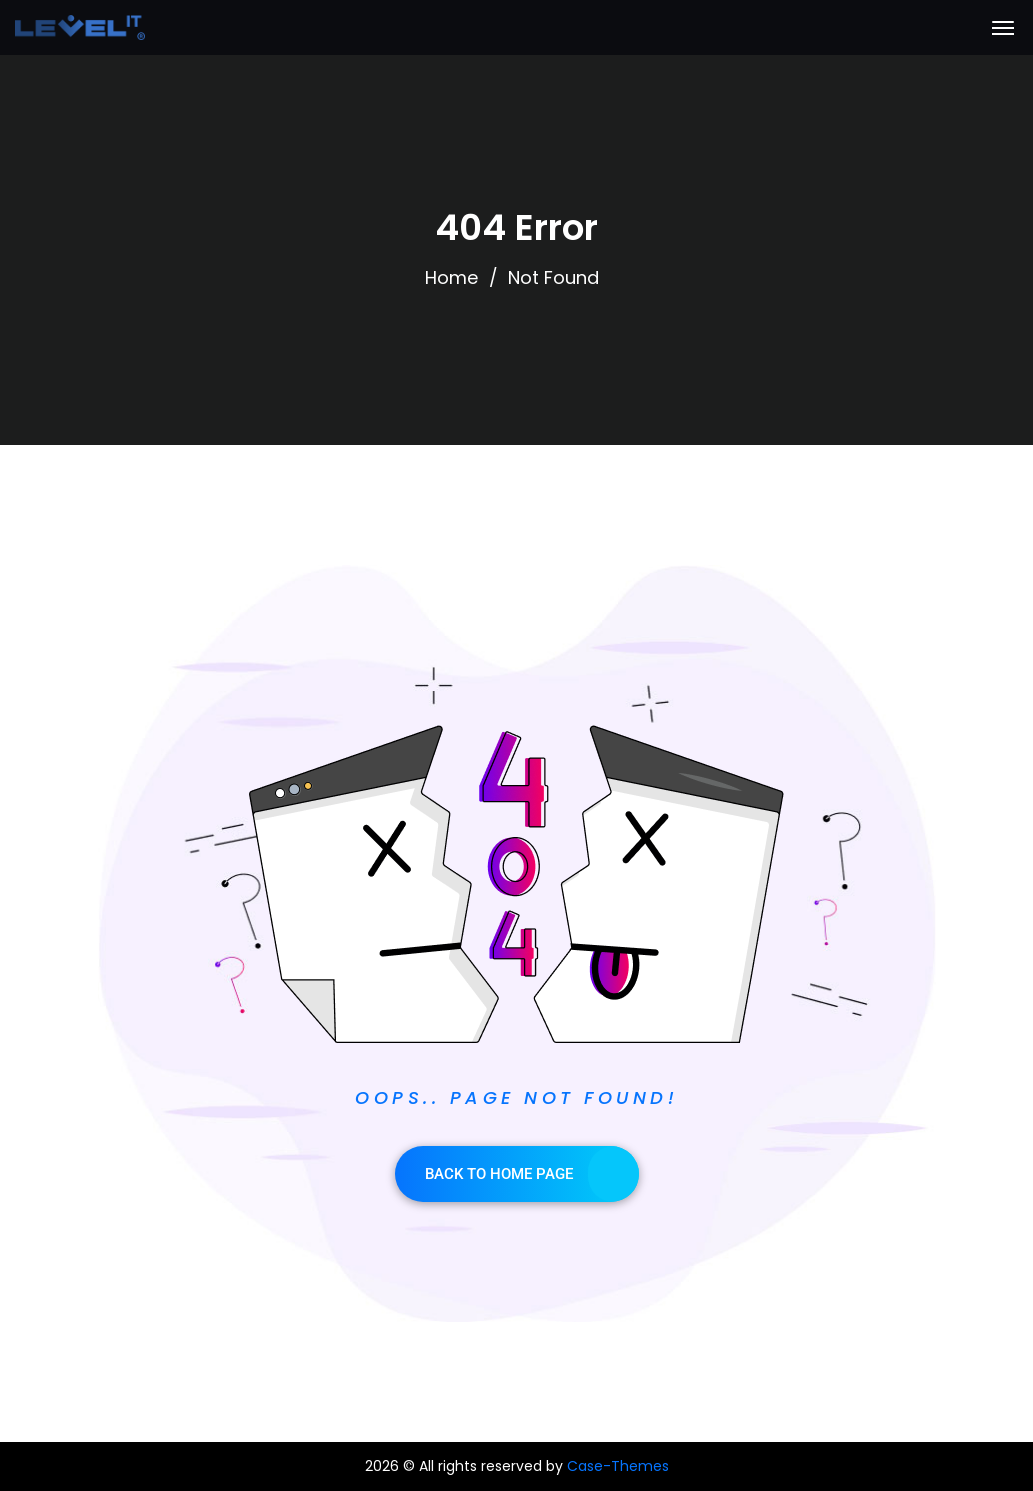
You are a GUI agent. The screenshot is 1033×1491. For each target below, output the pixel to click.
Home (451, 277)
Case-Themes (618, 1466)
